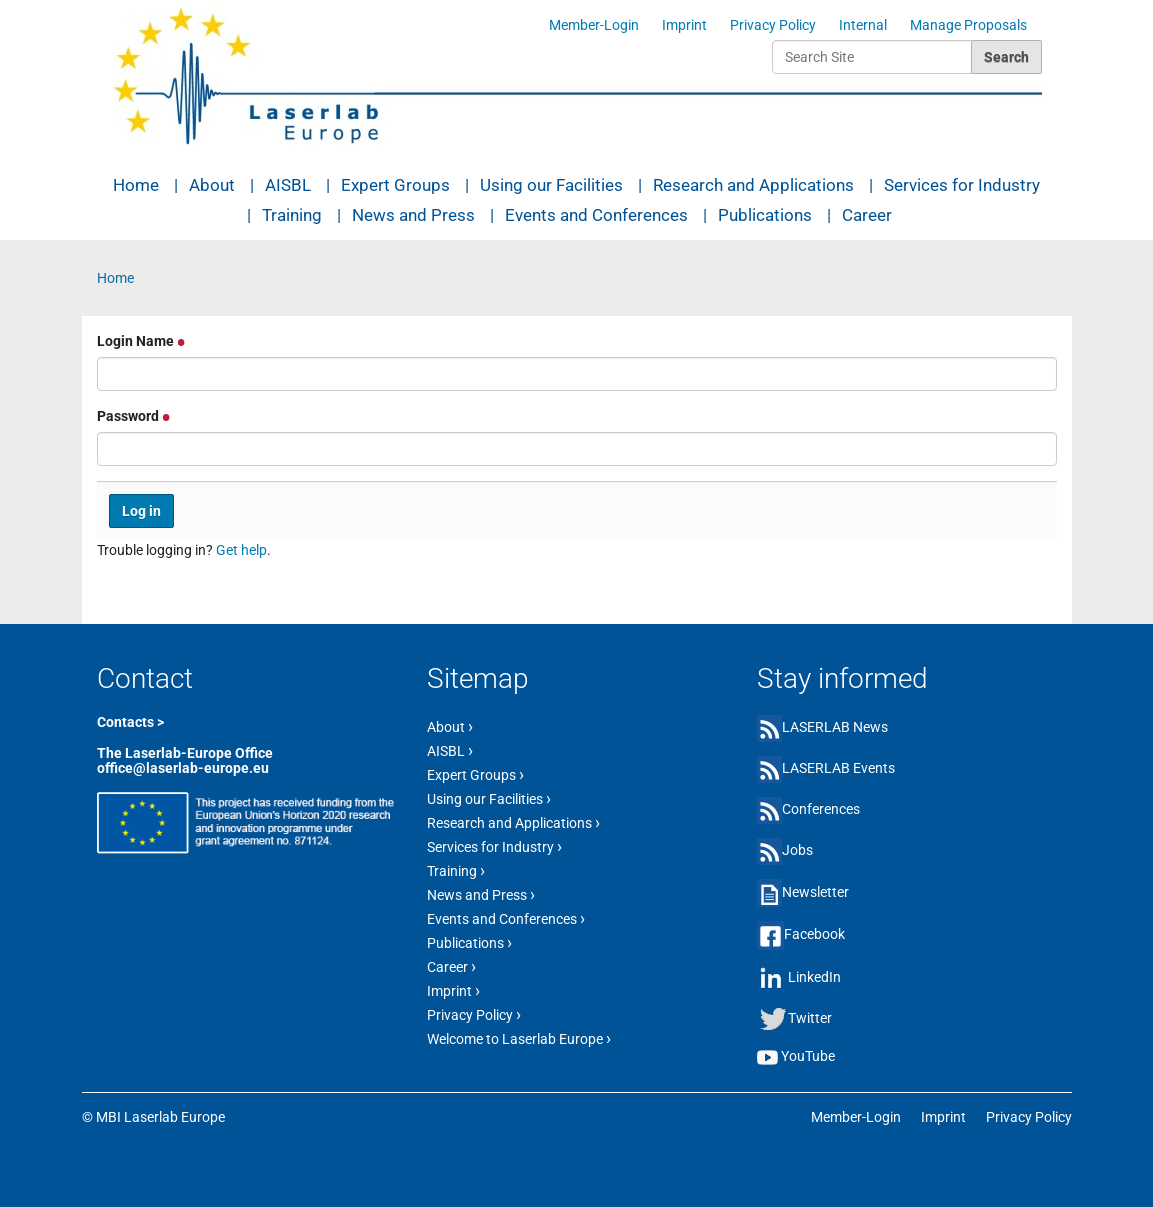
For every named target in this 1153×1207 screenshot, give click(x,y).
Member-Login (594, 25)
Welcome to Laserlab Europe (519, 1038)
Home (136, 185)
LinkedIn (814, 977)
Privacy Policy (773, 25)
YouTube (808, 1056)
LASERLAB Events (838, 768)
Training (292, 215)
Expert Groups (395, 185)
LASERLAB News (835, 727)
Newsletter (815, 892)
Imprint (684, 25)
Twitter (810, 1018)
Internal (863, 25)
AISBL (288, 185)
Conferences (821, 809)
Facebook (814, 934)
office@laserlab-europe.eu (183, 768)
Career (867, 215)
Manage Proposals (968, 25)
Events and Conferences (596, 215)
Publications (765, 215)
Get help (241, 550)
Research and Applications (753, 185)
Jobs (797, 850)
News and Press (413, 215)
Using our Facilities (551, 185)
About (212, 185)
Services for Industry (962, 185)
